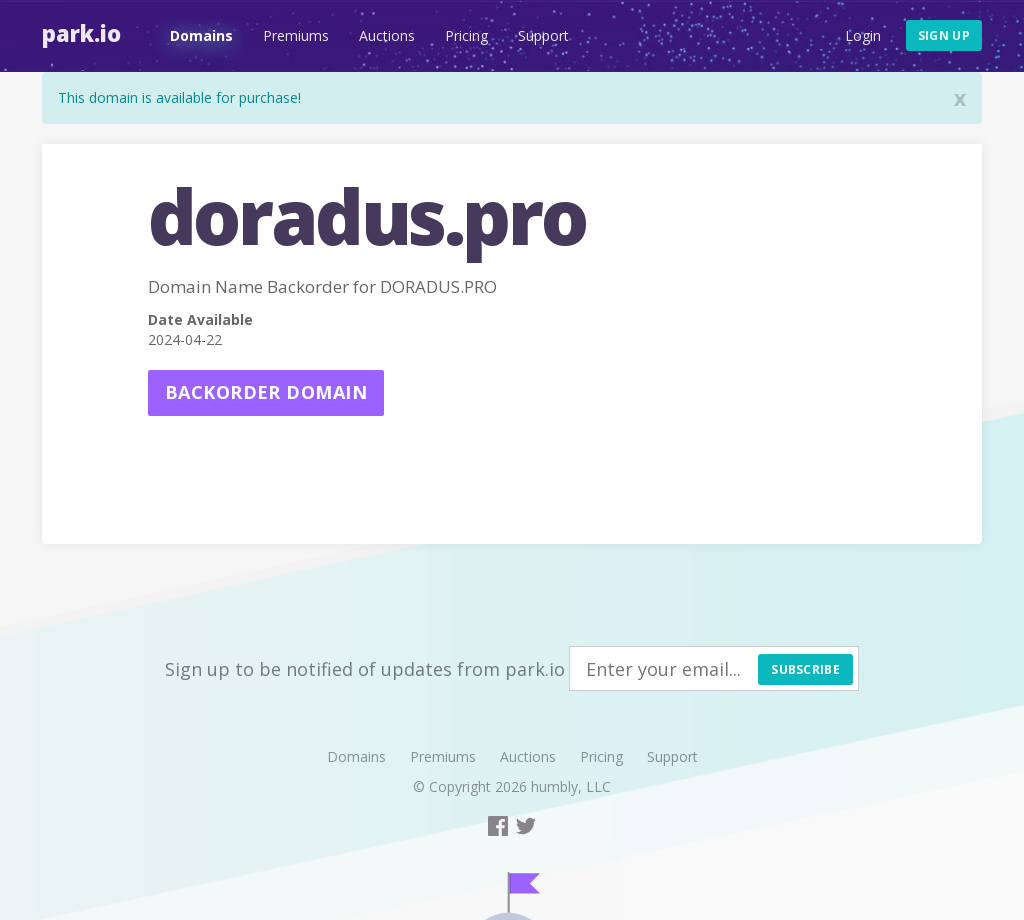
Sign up (944, 35)
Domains (201, 35)
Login (863, 35)
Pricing (466, 35)
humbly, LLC (571, 786)
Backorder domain (266, 392)
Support (543, 35)
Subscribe (805, 669)
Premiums (296, 35)
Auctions (387, 35)
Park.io (81, 33)
